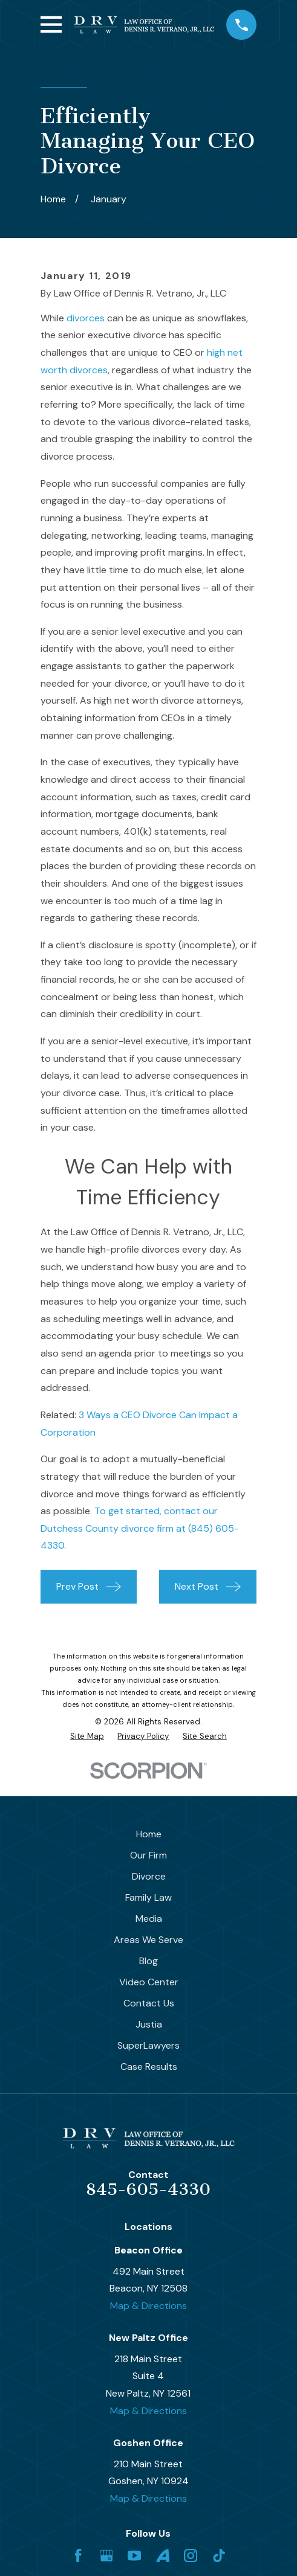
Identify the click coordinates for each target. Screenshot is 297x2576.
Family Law (148, 1897)
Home (149, 1834)
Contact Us (148, 2003)
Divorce (149, 1876)
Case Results (148, 2066)
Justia (148, 2024)
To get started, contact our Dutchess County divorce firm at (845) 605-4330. (140, 1528)
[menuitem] (87, 1736)
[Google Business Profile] (106, 2555)
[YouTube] (134, 2555)
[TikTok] (219, 2555)
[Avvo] (162, 2555)
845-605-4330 (148, 2189)
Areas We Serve (148, 1939)
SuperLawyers (148, 2045)
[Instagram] (190, 2555)
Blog (148, 1960)
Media (148, 1918)
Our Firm (148, 1855)
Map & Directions (148, 2305)
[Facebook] (78, 2555)
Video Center (148, 1982)
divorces (86, 318)
